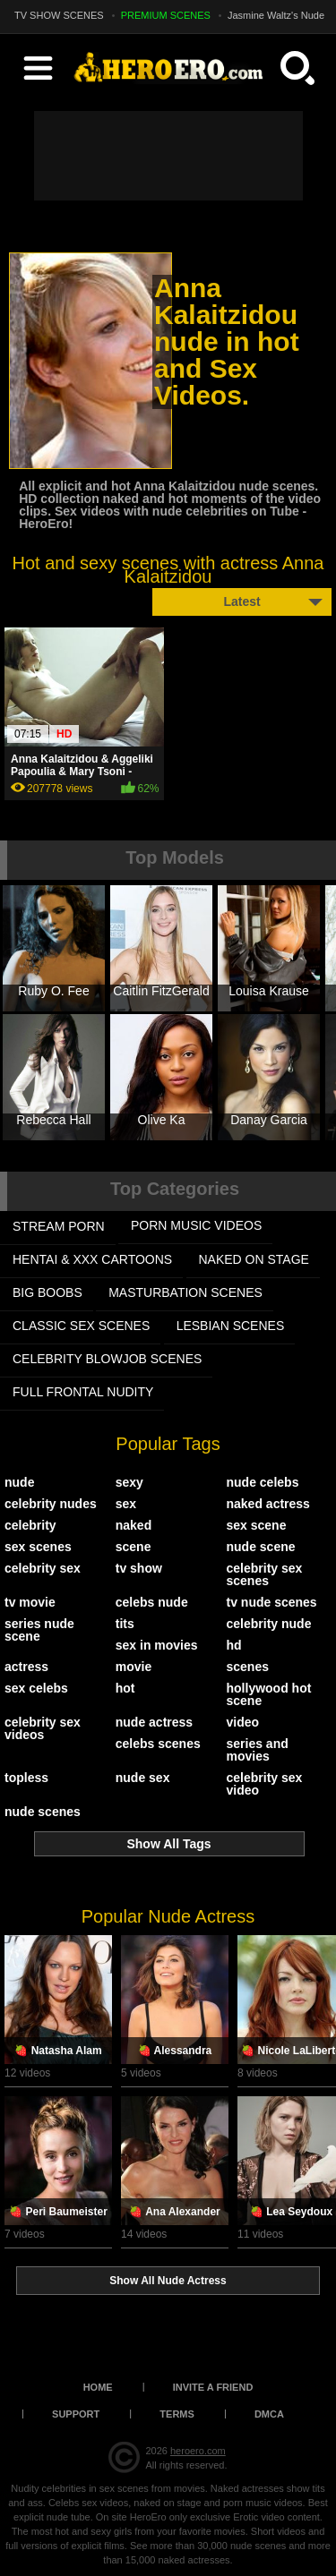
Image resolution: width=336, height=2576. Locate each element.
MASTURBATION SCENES (185, 1292)
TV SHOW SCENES (59, 15)
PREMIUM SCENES (166, 15)
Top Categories (174, 1188)
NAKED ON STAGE (254, 1259)
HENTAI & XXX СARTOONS (92, 1259)
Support (75, 2414)
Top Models (174, 857)
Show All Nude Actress (167, 2280)
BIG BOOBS (47, 1292)
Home (98, 2387)
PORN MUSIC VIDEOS (196, 1225)
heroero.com (198, 2450)
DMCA (269, 2414)
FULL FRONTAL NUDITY (83, 1392)
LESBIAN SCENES (231, 1325)
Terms (176, 2414)
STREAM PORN (59, 1226)
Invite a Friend (213, 2387)
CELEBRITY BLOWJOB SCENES (107, 1359)
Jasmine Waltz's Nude (276, 15)
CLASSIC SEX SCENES (81, 1325)
